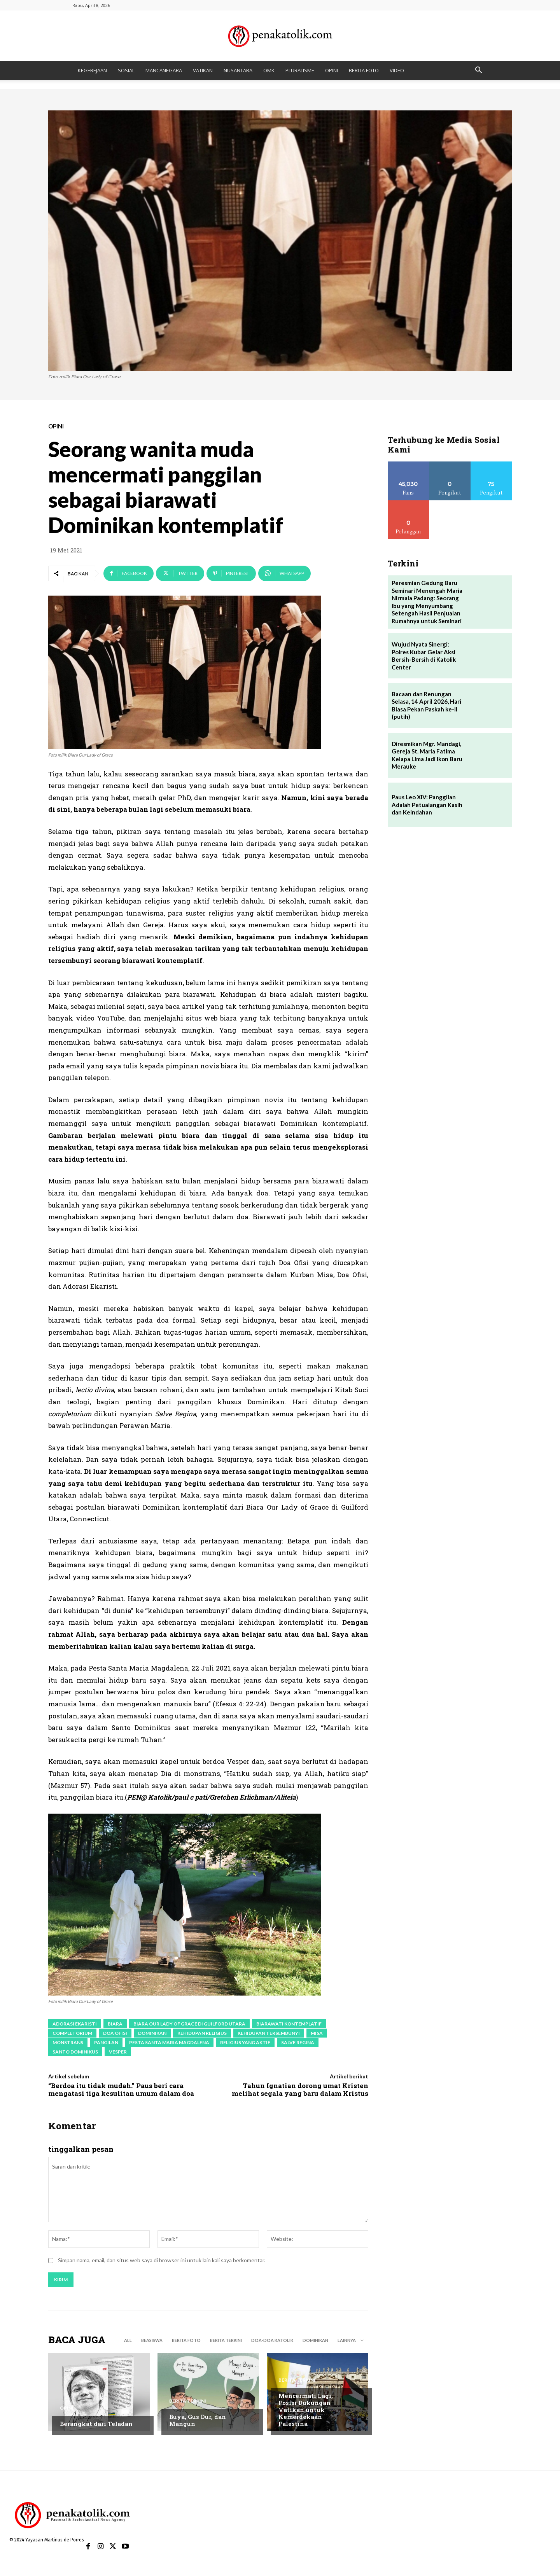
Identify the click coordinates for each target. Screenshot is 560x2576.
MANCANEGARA (163, 70)
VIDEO (397, 70)
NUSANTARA (238, 70)
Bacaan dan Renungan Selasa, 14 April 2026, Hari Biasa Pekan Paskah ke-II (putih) (426, 705)
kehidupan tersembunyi (269, 2033)
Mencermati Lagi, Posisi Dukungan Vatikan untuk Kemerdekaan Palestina (305, 2409)
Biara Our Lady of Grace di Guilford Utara (189, 2024)
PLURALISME (299, 70)
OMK (269, 70)
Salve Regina (297, 2042)
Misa (317, 2033)
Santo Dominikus (75, 2052)
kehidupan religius (202, 2033)
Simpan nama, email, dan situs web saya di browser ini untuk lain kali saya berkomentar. (161, 2260)
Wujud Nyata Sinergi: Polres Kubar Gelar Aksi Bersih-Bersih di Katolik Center (424, 656)
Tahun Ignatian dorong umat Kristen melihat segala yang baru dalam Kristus (300, 2089)
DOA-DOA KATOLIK (272, 2340)
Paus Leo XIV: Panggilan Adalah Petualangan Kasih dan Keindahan (427, 804)
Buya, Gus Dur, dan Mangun (197, 2420)
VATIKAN (203, 70)
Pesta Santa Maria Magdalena (169, 2042)
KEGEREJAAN (92, 70)
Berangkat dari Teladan (96, 2423)
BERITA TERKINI (226, 2340)
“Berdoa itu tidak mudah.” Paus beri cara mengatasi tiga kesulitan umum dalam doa (121, 2089)
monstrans (67, 2042)
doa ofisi (115, 2033)
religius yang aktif (245, 2042)
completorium (72, 2033)
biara (115, 2024)
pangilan (106, 2042)
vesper (118, 2052)
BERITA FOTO (364, 70)
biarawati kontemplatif (289, 2024)
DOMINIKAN (315, 2340)
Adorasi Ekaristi (74, 2024)
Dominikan (152, 2033)
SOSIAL (126, 70)
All (128, 2340)
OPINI (331, 70)
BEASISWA (152, 2340)
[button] (478, 71)
